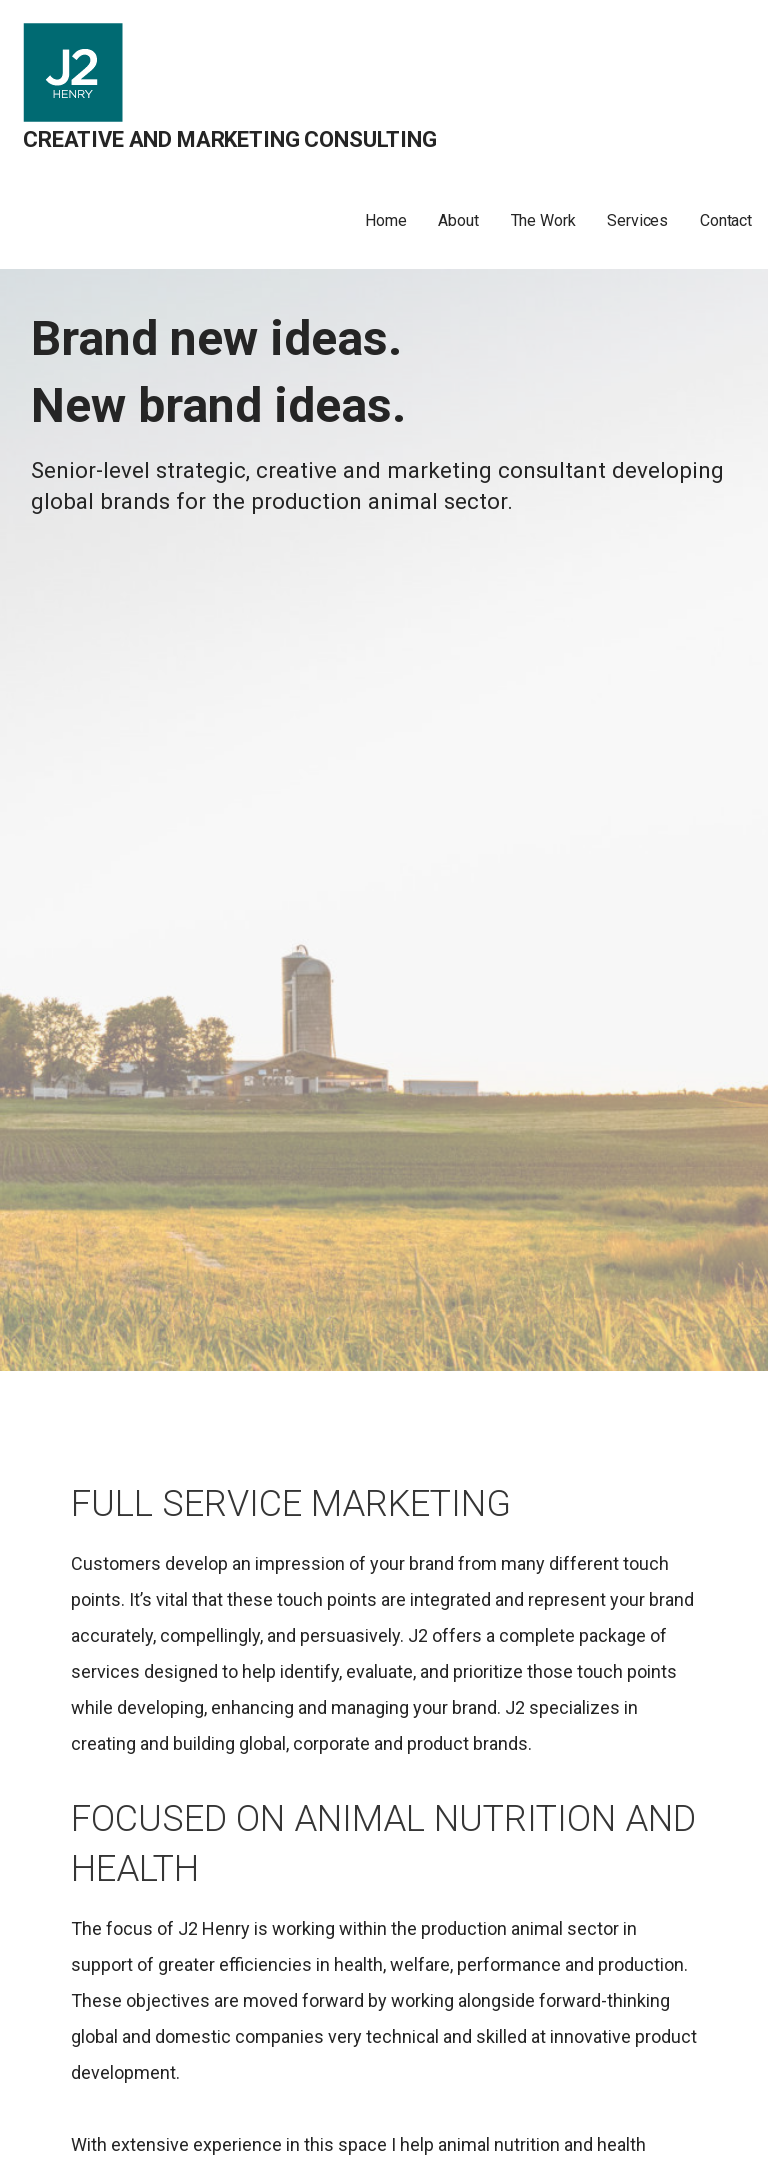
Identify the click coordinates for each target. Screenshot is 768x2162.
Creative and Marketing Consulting (230, 139)
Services (637, 220)
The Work (543, 220)
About (458, 220)
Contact (726, 220)
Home (385, 220)
